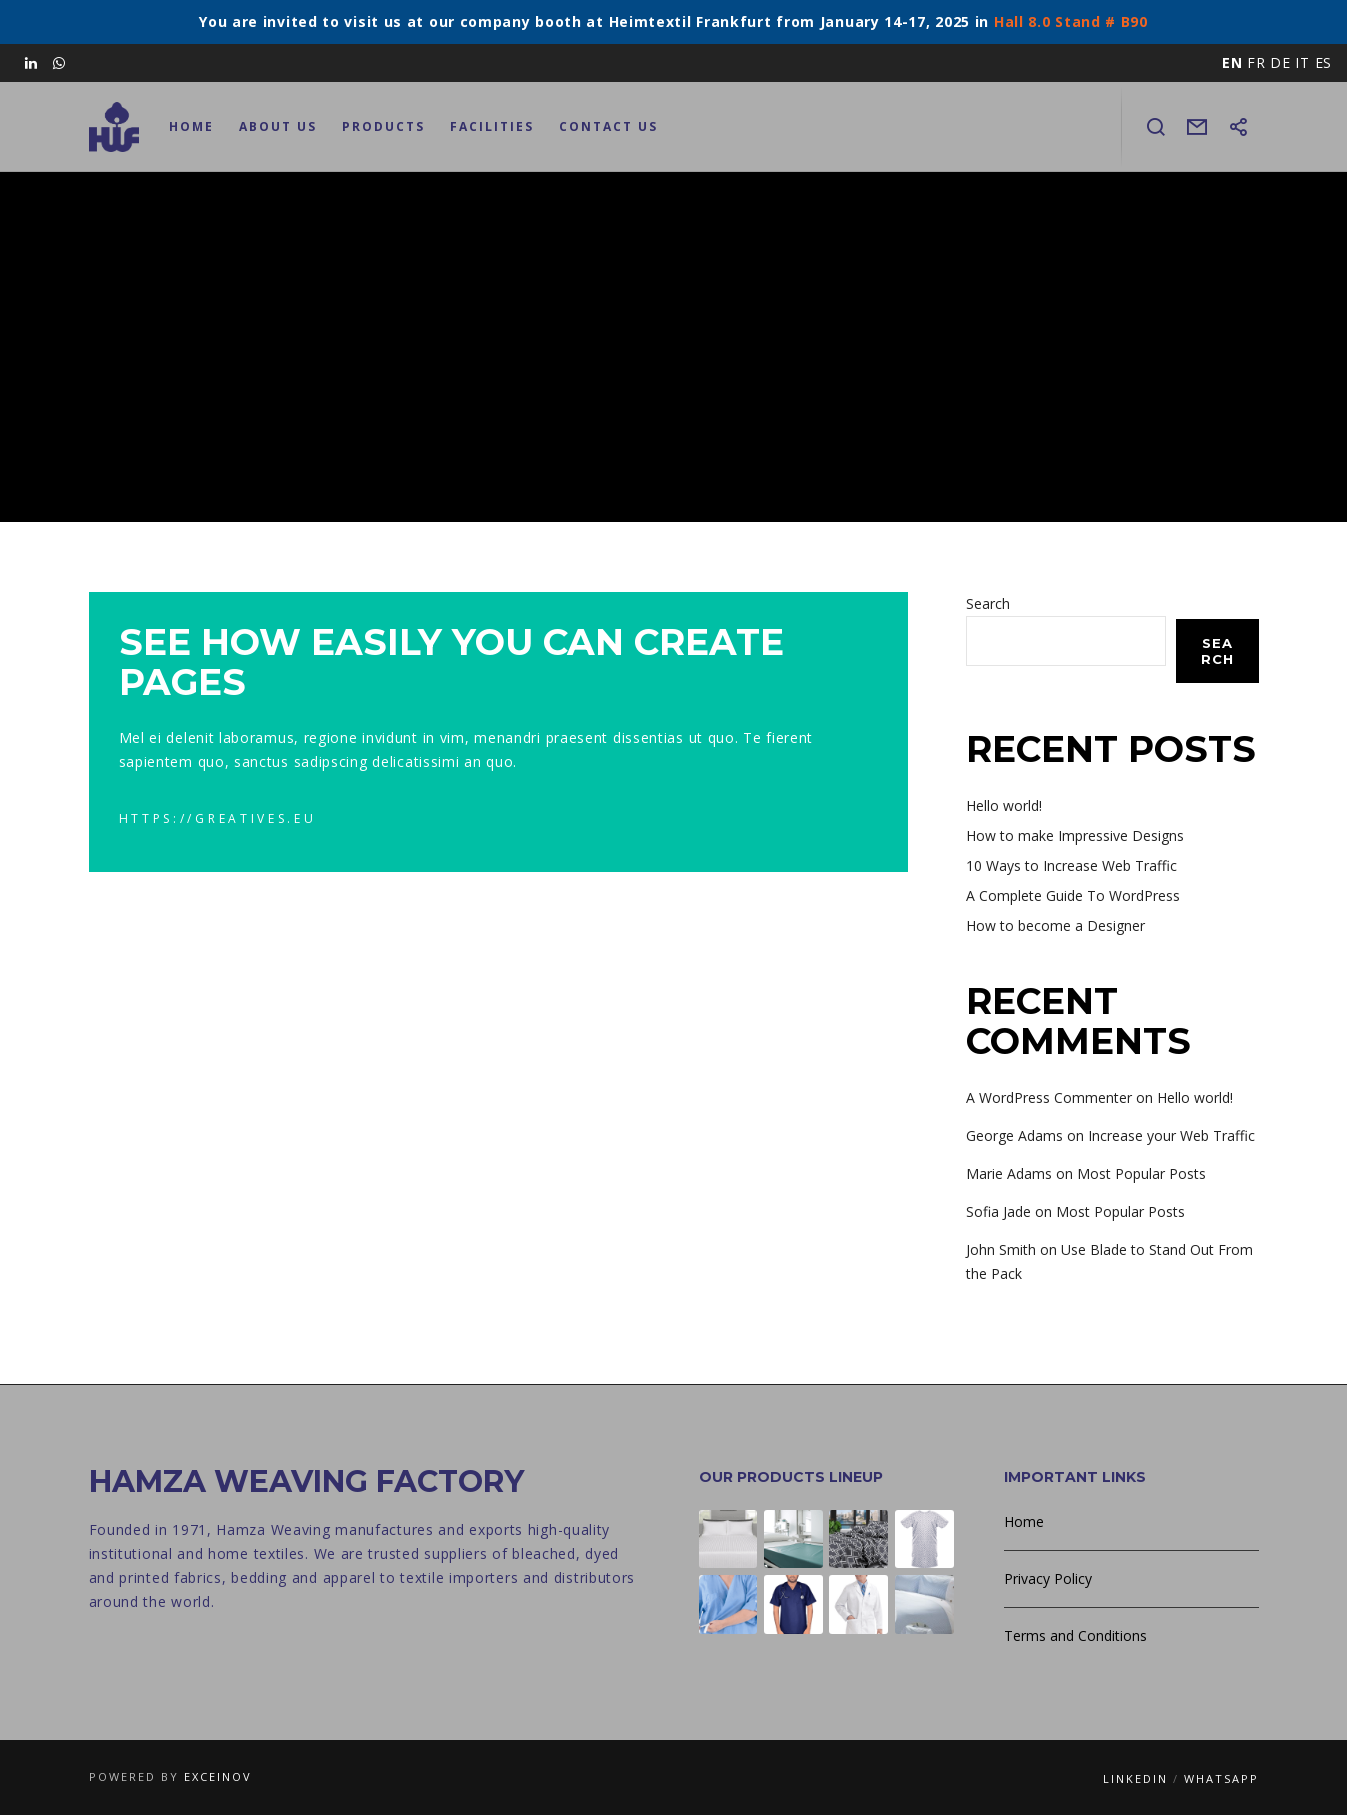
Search (988, 603)
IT (1302, 62)
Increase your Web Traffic (1171, 1135)
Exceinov (218, 1776)
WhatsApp (1221, 1778)
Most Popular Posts (1141, 1173)
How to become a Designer (1055, 925)
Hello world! (1004, 805)
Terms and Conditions (1075, 1635)
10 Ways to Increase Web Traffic (1071, 865)
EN (1232, 62)
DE (1280, 62)
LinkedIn (1135, 1778)
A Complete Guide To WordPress (1073, 895)
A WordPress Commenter (1049, 1097)
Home (1024, 1521)
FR (1256, 62)
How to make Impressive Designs (1075, 835)
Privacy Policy (1048, 1578)
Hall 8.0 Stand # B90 (1071, 21)
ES (1323, 62)
